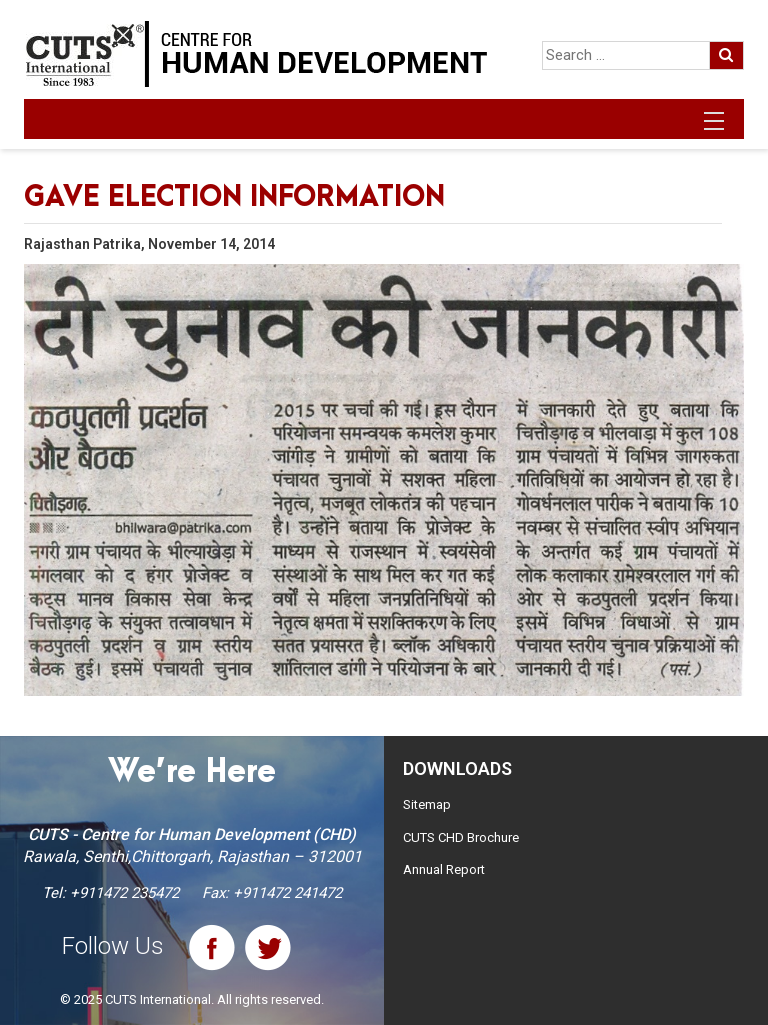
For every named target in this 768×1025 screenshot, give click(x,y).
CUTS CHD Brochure (461, 837)
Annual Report (444, 869)
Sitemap (427, 804)
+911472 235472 (124, 893)
